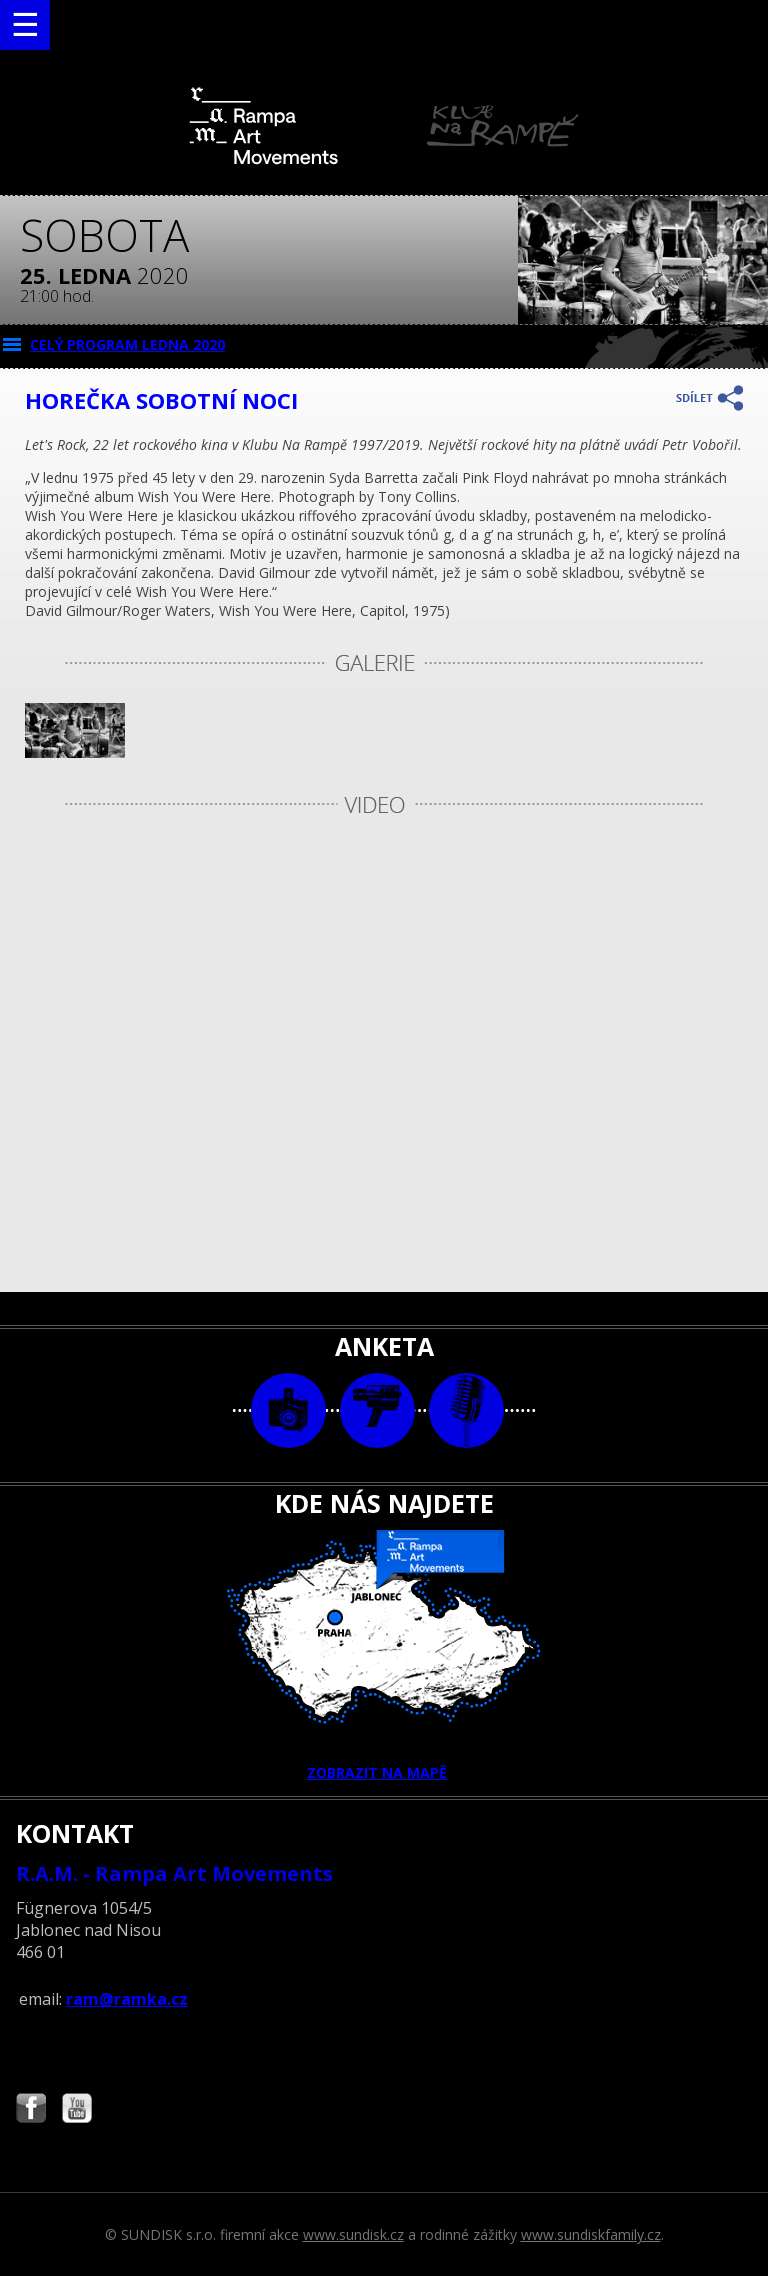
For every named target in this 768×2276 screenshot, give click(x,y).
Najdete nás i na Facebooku (31, 2110)
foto (288, 1410)
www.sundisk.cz (353, 2234)
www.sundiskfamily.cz (591, 2234)
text (466, 1410)
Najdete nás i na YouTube (77, 2110)
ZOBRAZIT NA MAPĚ (384, 1656)
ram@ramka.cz (127, 1999)
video (377, 1410)
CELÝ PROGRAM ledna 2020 (127, 344)
